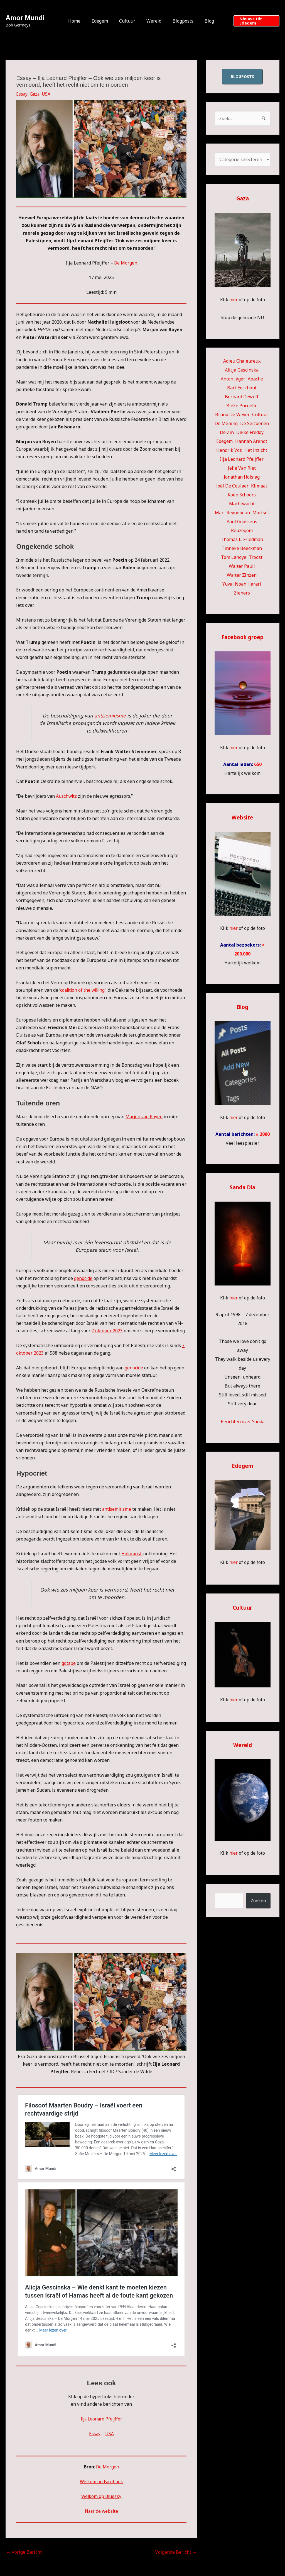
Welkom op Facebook (101, 2481)
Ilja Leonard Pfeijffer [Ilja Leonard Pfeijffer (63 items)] (242, 459)
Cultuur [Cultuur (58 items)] (260, 415)
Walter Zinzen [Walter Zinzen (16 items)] (242, 575)
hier (233, 300)
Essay (22, 94)
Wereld (152, 21)
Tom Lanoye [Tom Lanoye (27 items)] (233, 557)
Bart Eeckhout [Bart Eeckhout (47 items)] (242, 388)
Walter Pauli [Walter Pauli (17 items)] (242, 566)
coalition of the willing (83, 990)
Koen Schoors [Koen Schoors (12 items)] (242, 495)
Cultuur (128, 21)
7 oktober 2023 (107, 1331)
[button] (253, 21)
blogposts (242, 76)
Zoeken (258, 1901)
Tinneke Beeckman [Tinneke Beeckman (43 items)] (242, 548)
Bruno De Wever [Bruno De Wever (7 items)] (232, 415)
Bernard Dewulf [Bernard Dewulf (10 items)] (242, 397)
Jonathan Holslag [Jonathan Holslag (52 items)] (242, 477)
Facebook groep (243, 637)
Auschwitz (66, 796)
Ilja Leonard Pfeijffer (101, 2419)
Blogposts (179, 21)
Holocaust (131, 1554)
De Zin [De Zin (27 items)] (227, 433)
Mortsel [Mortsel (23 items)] (260, 513)
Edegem (103, 21)
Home (80, 21)
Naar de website (101, 2511)
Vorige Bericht (24, 2552)
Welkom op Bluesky (101, 2496)
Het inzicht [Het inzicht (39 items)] (255, 450)
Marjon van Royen (144, 1117)
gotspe (69, 1663)
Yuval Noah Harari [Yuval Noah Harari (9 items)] (241, 584)
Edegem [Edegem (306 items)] (224, 441)
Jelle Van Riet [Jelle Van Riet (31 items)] (242, 468)
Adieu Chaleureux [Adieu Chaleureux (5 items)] (242, 361)
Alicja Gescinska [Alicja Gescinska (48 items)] (242, 370)
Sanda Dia (242, 1187)
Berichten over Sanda (242, 1422)
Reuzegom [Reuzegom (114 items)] (242, 531)
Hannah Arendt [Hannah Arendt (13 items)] (251, 441)
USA (46, 94)
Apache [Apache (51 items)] (255, 379)
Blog (203, 21)
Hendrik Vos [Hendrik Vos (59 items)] (229, 450)
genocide (83, 1278)
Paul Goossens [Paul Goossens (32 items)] (242, 522)
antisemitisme (110, 715)
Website (242, 817)
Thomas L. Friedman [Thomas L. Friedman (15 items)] (242, 540)
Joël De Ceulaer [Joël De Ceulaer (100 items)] (232, 486)
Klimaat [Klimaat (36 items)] (259, 486)
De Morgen (125, 263)
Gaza (35, 94)
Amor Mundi (25, 17)
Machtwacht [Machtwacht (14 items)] (242, 504)
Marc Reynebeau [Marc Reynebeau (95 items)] (232, 513)
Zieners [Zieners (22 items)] (242, 593)
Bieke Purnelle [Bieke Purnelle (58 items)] (241, 406)
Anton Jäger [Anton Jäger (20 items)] (233, 379)
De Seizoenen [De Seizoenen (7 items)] (254, 424)
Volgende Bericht (176, 2552)
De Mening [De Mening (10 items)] (226, 424)
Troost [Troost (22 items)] (255, 557)
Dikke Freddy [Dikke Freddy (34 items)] (250, 433)
